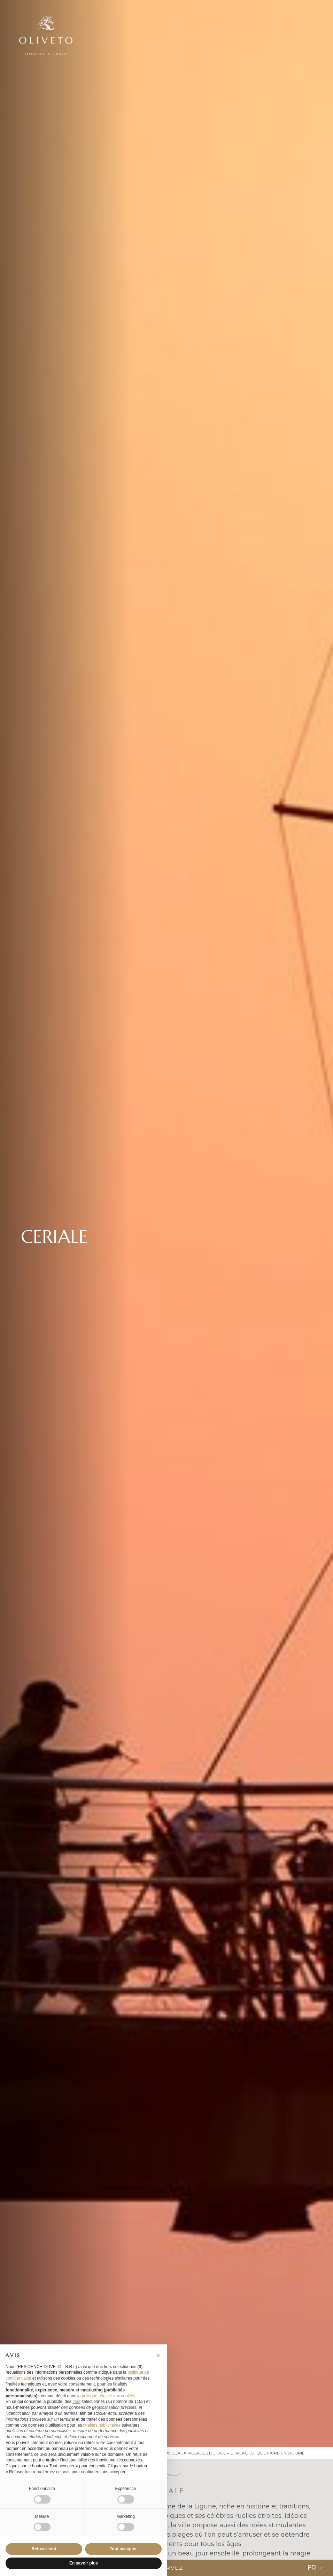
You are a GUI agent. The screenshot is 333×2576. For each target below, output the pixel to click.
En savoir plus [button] (83, 2563)
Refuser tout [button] (44, 2548)
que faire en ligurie (280, 2453)
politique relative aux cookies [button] (108, 2396)
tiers (76, 2401)
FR (315, 2567)
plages (245, 2453)
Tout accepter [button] (123, 2548)
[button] (158, 2355)
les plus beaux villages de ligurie (191, 2453)
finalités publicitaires (102, 2425)
